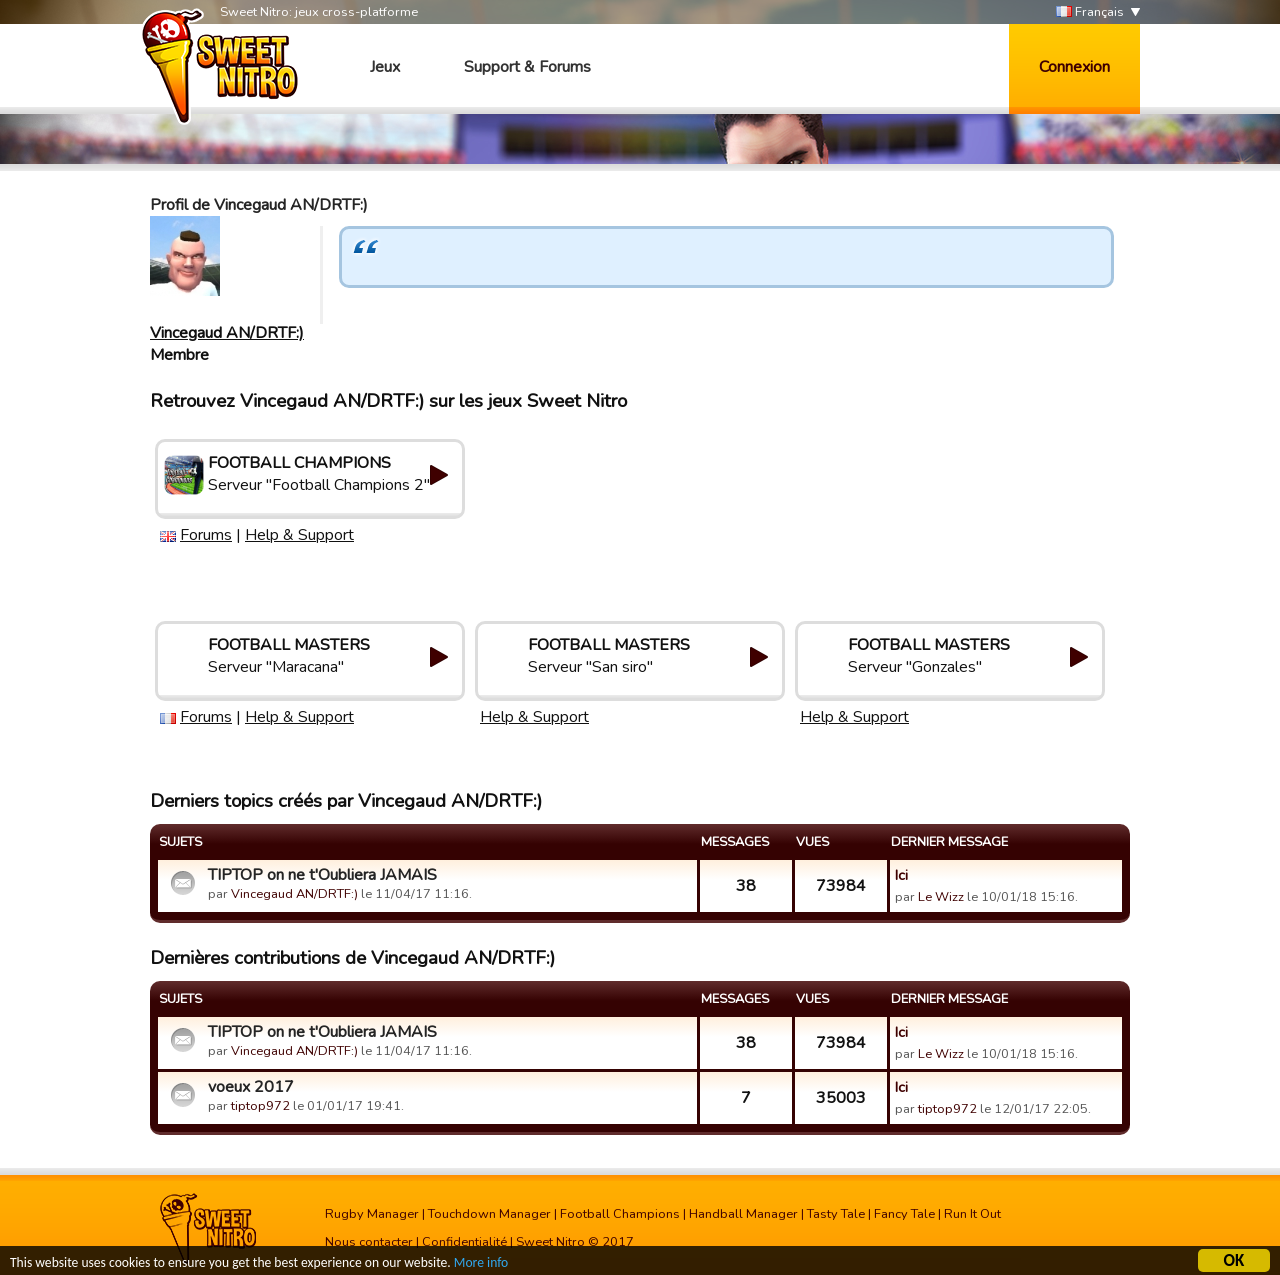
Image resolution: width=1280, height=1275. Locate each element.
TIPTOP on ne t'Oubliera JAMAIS (322, 875)
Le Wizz (941, 897)
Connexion (1074, 67)
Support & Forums (527, 67)
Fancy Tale (904, 1214)
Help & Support (299, 535)
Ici (901, 875)
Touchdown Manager (489, 1214)
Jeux (385, 67)
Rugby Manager (372, 1214)
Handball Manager (743, 1214)
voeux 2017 (251, 1087)
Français (1090, 12)
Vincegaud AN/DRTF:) (227, 333)
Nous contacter (369, 1242)
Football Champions (620, 1214)
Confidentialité (464, 1242)
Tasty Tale (836, 1214)
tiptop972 (260, 1106)
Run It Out (972, 1214)
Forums (206, 535)
